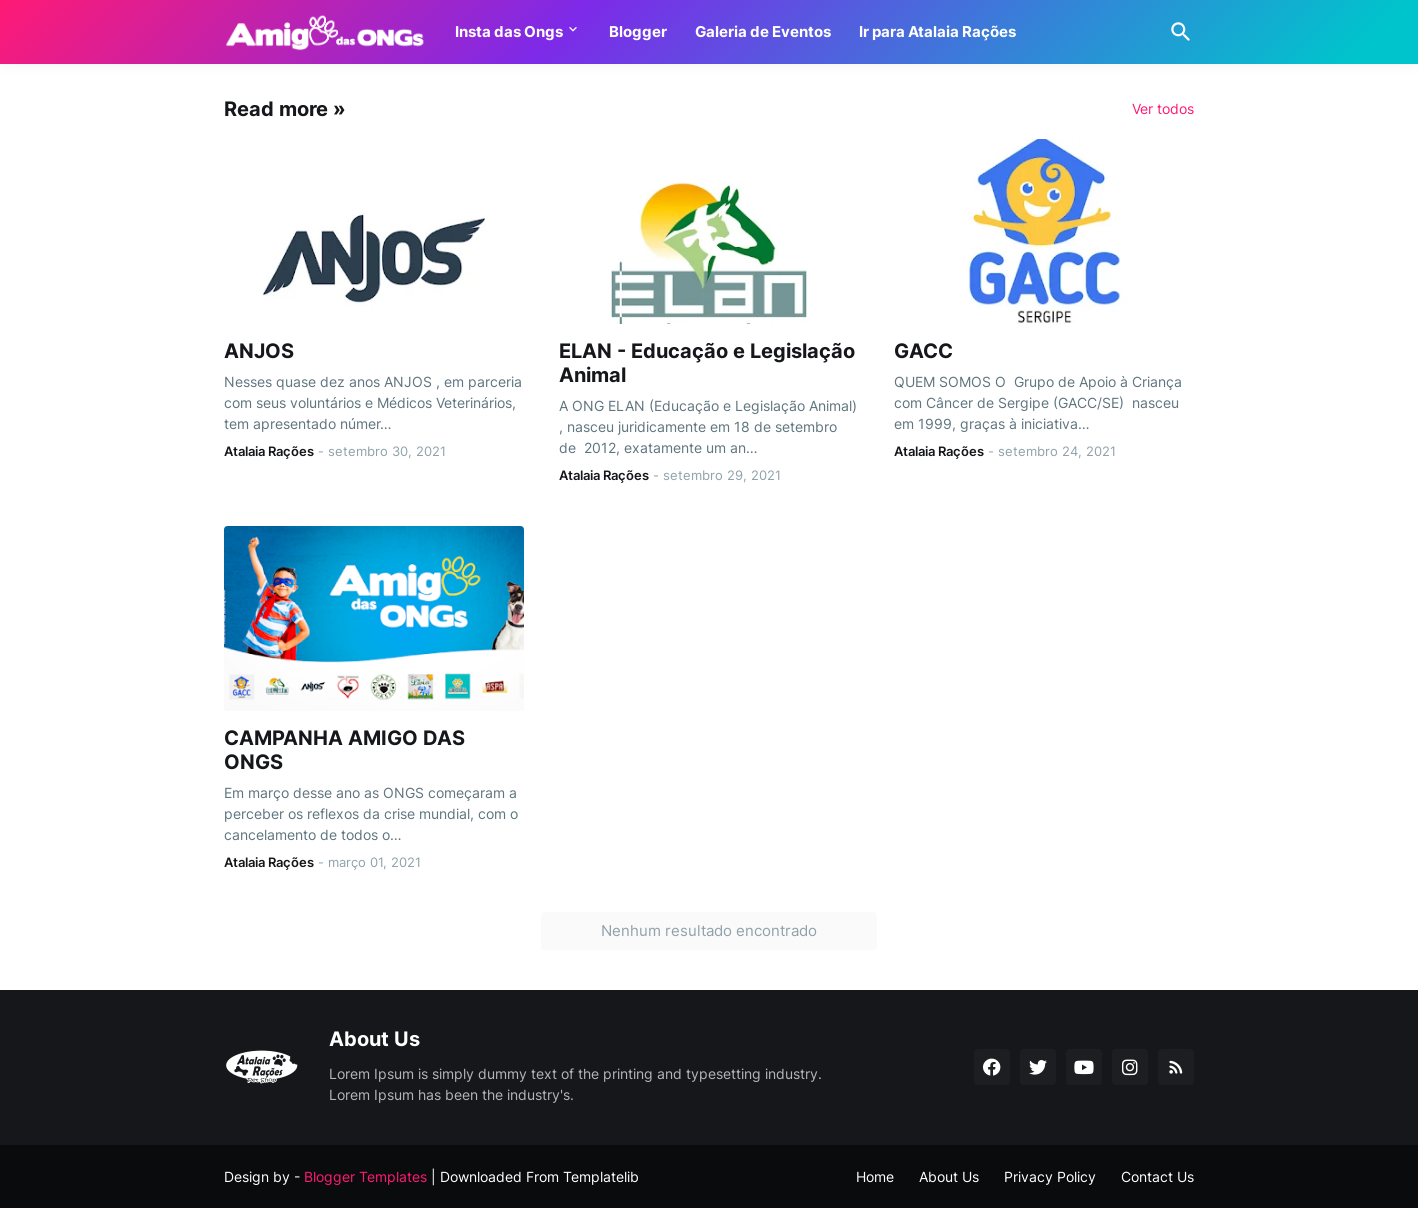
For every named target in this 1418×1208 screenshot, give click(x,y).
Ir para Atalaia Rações (937, 31)
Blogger (638, 31)
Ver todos (1163, 109)
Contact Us (1157, 1176)
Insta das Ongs (509, 31)
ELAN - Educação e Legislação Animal (707, 363)
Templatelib (601, 1176)
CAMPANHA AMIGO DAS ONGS (344, 750)
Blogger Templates (365, 1176)
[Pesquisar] (1177, 32)
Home (875, 1176)
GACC (923, 351)
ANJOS (259, 351)
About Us (949, 1176)
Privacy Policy (1050, 1176)
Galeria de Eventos (763, 31)
